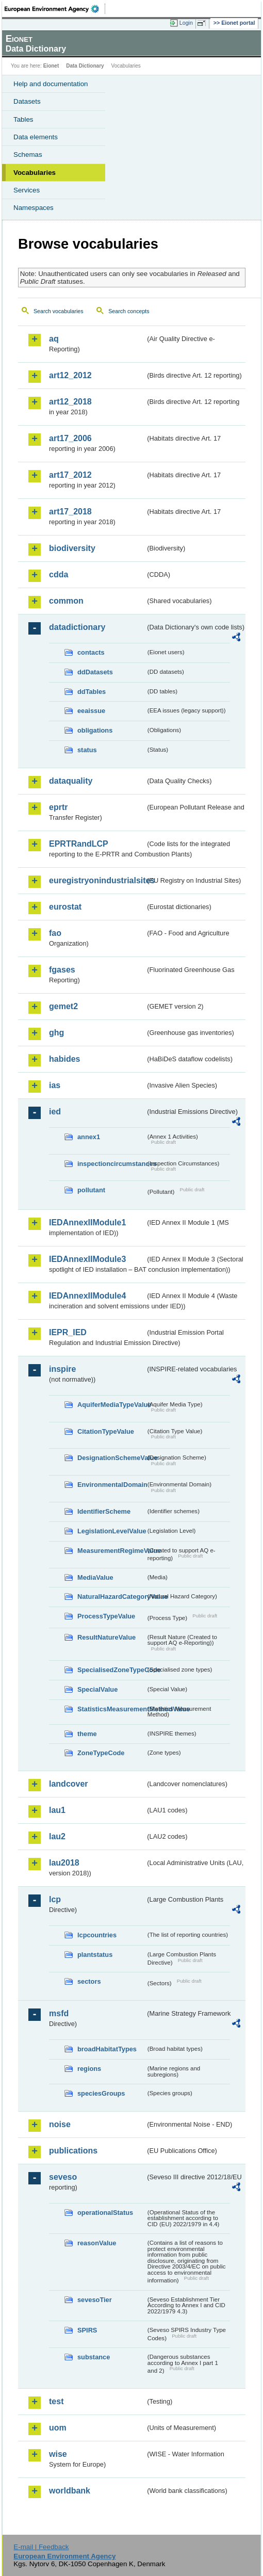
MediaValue (95, 1577)
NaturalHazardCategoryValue (111, 1596)
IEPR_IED (68, 1332)
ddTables (91, 691)
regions (89, 2068)
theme (87, 1734)
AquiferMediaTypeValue (111, 1404)
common (66, 600)
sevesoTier (94, 2300)
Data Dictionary (85, 66)
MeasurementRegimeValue (111, 1550)
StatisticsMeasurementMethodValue (111, 1709)
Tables (23, 119)
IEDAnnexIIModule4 (87, 1295)
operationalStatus (105, 2212)
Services (26, 190)
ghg (56, 1032)
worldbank (69, 2490)
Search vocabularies (59, 311)
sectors (89, 1981)
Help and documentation (50, 84)
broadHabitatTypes (107, 2049)
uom (58, 2427)
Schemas (27, 154)
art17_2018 (70, 511)
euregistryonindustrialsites (97, 880)
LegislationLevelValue (111, 1531)
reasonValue (96, 2243)
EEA (55, 9)
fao (55, 933)
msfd (59, 2013)
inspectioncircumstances (111, 1164)
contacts (91, 652)
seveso (63, 2177)
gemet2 (63, 1006)
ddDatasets (95, 672)
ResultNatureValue (106, 1637)
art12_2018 (70, 401)
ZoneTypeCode (100, 1753)
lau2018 (64, 1862)
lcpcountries (97, 1935)
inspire (62, 1369)
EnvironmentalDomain (111, 1484)
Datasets (27, 101)
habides (64, 1059)
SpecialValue (97, 1689)
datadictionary (77, 627)
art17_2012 (70, 475)
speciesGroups (101, 2093)
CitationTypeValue (105, 1431)
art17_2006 (70, 438)
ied (55, 1111)
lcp (55, 1899)
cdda (58, 574)
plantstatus (94, 1954)
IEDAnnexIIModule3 (87, 1259)
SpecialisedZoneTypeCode (111, 1670)
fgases (62, 969)
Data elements (35, 137)
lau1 (57, 1810)
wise (58, 2454)
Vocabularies (34, 172)
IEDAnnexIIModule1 (87, 1222)
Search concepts (128, 311)
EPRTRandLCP (78, 843)
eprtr (58, 807)
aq (54, 338)
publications (73, 2150)
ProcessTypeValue (106, 1616)
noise (60, 2124)
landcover (68, 1783)
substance (93, 2357)
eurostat (65, 906)
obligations (94, 730)
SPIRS (87, 2330)
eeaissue (91, 711)
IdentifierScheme (103, 1511)
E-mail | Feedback (41, 2547)
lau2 (57, 1836)
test (56, 2401)
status (87, 750)
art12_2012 (70, 375)
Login (186, 23)
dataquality (70, 780)
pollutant (91, 1190)
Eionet (51, 66)
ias (54, 1085)
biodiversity (72, 548)
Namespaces (33, 208)
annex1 (88, 1137)
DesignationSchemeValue (111, 1458)
